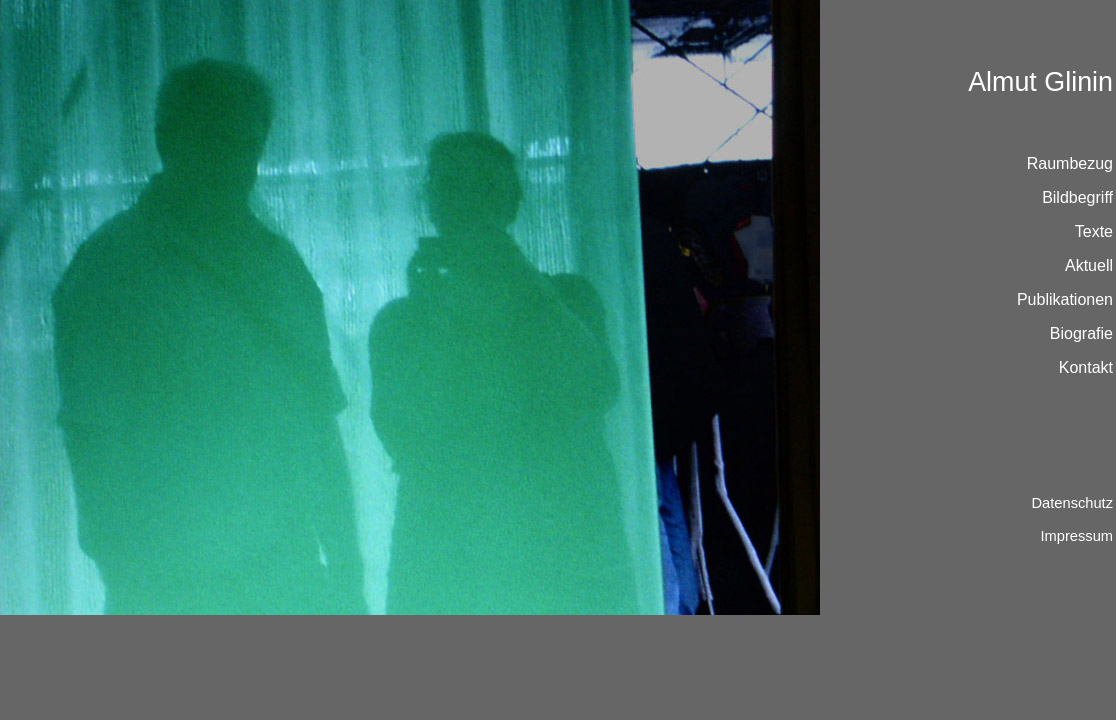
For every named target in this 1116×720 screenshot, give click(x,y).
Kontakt (1086, 367)
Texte (1094, 231)
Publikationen (1065, 299)
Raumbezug (1070, 163)
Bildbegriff (1077, 197)
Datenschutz (1072, 503)
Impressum (1077, 536)
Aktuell (1089, 265)
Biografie (1081, 333)
